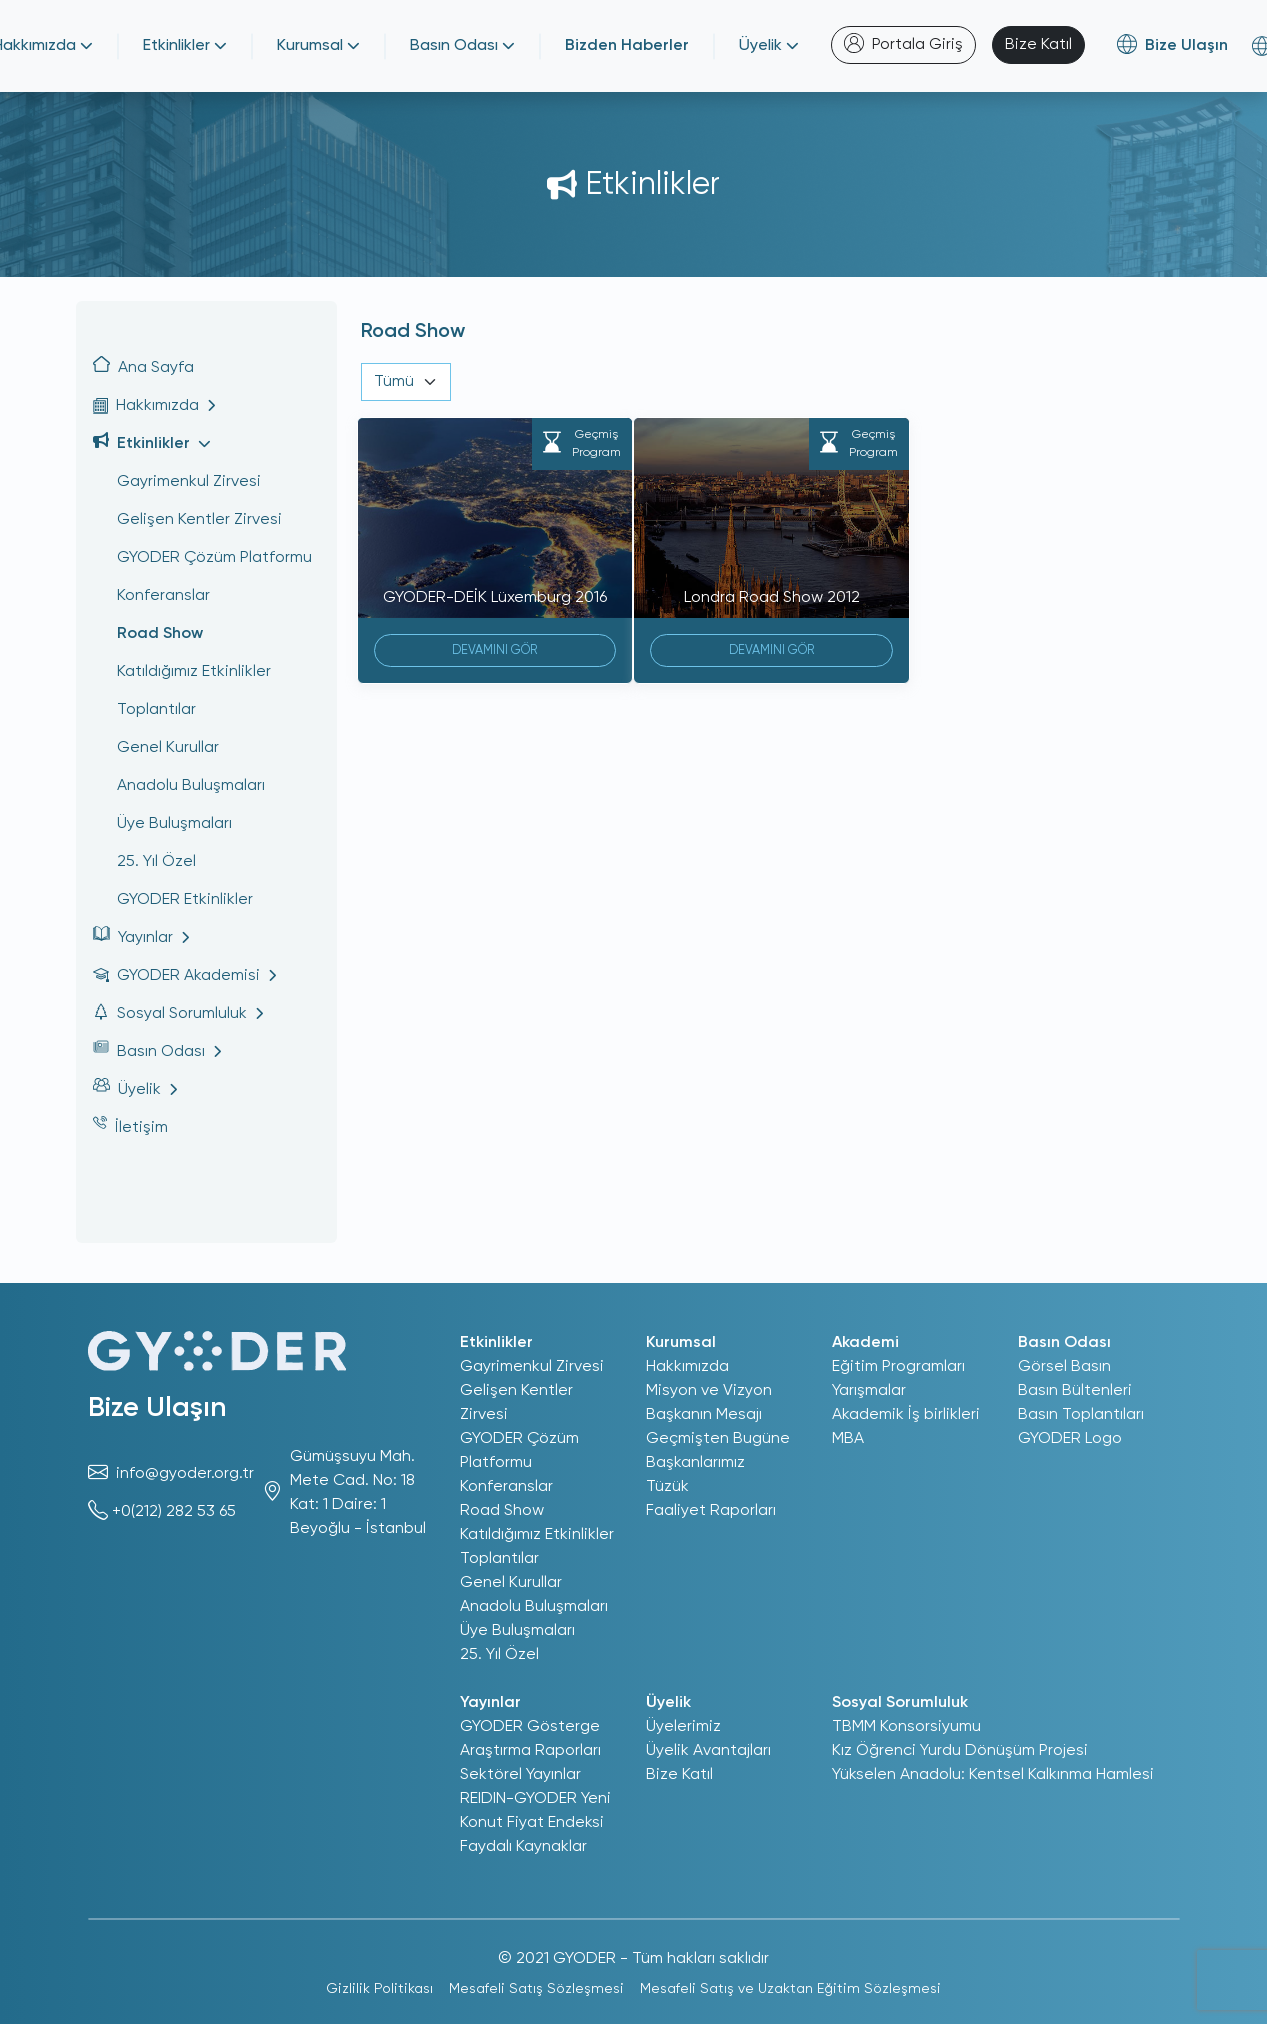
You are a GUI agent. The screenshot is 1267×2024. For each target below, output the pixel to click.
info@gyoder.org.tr (185, 1474)
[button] (206, 406)
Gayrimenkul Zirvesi (189, 482)
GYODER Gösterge (530, 1727)
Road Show (160, 634)
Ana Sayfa (143, 366)
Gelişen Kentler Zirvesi (199, 520)
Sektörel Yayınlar (520, 1775)
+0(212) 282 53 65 (174, 1512)
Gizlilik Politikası (379, 1989)
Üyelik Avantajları (708, 1751)
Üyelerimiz (683, 1727)
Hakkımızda (687, 1367)
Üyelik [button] (769, 46)
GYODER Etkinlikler (185, 900)
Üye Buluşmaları (174, 824)
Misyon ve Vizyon (709, 1391)
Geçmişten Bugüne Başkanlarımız (718, 1451)
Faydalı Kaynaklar (523, 1847)
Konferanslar (163, 596)
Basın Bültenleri (1075, 1391)
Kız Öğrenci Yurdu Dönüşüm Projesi (960, 1751)
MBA (848, 1439)
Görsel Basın (1064, 1367)
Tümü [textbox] (394, 382)
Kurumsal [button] (318, 46)
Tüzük (667, 1487)
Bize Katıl (1038, 45)
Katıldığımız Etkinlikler (194, 672)
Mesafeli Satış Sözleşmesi (536, 1989)
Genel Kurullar (168, 748)
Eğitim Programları (898, 1367)
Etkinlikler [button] (185, 46)
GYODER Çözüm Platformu (214, 558)
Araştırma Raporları (530, 1751)
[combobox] (406, 382)
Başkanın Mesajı (704, 1415)
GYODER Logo (1070, 1439)
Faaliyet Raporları (711, 1511)
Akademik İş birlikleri (906, 1415)
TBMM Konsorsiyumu (906, 1727)
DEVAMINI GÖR (494, 650)
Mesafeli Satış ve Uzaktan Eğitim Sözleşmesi (790, 1989)
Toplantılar (156, 710)
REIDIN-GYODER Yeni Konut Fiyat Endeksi (535, 1811)
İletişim (130, 1126)
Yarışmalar (869, 1391)
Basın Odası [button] (462, 46)
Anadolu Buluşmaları (191, 786)
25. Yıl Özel (156, 862)
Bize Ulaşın (157, 1408)
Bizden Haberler (627, 46)
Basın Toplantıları (1081, 1415)
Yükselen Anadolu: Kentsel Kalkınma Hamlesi (993, 1775)
